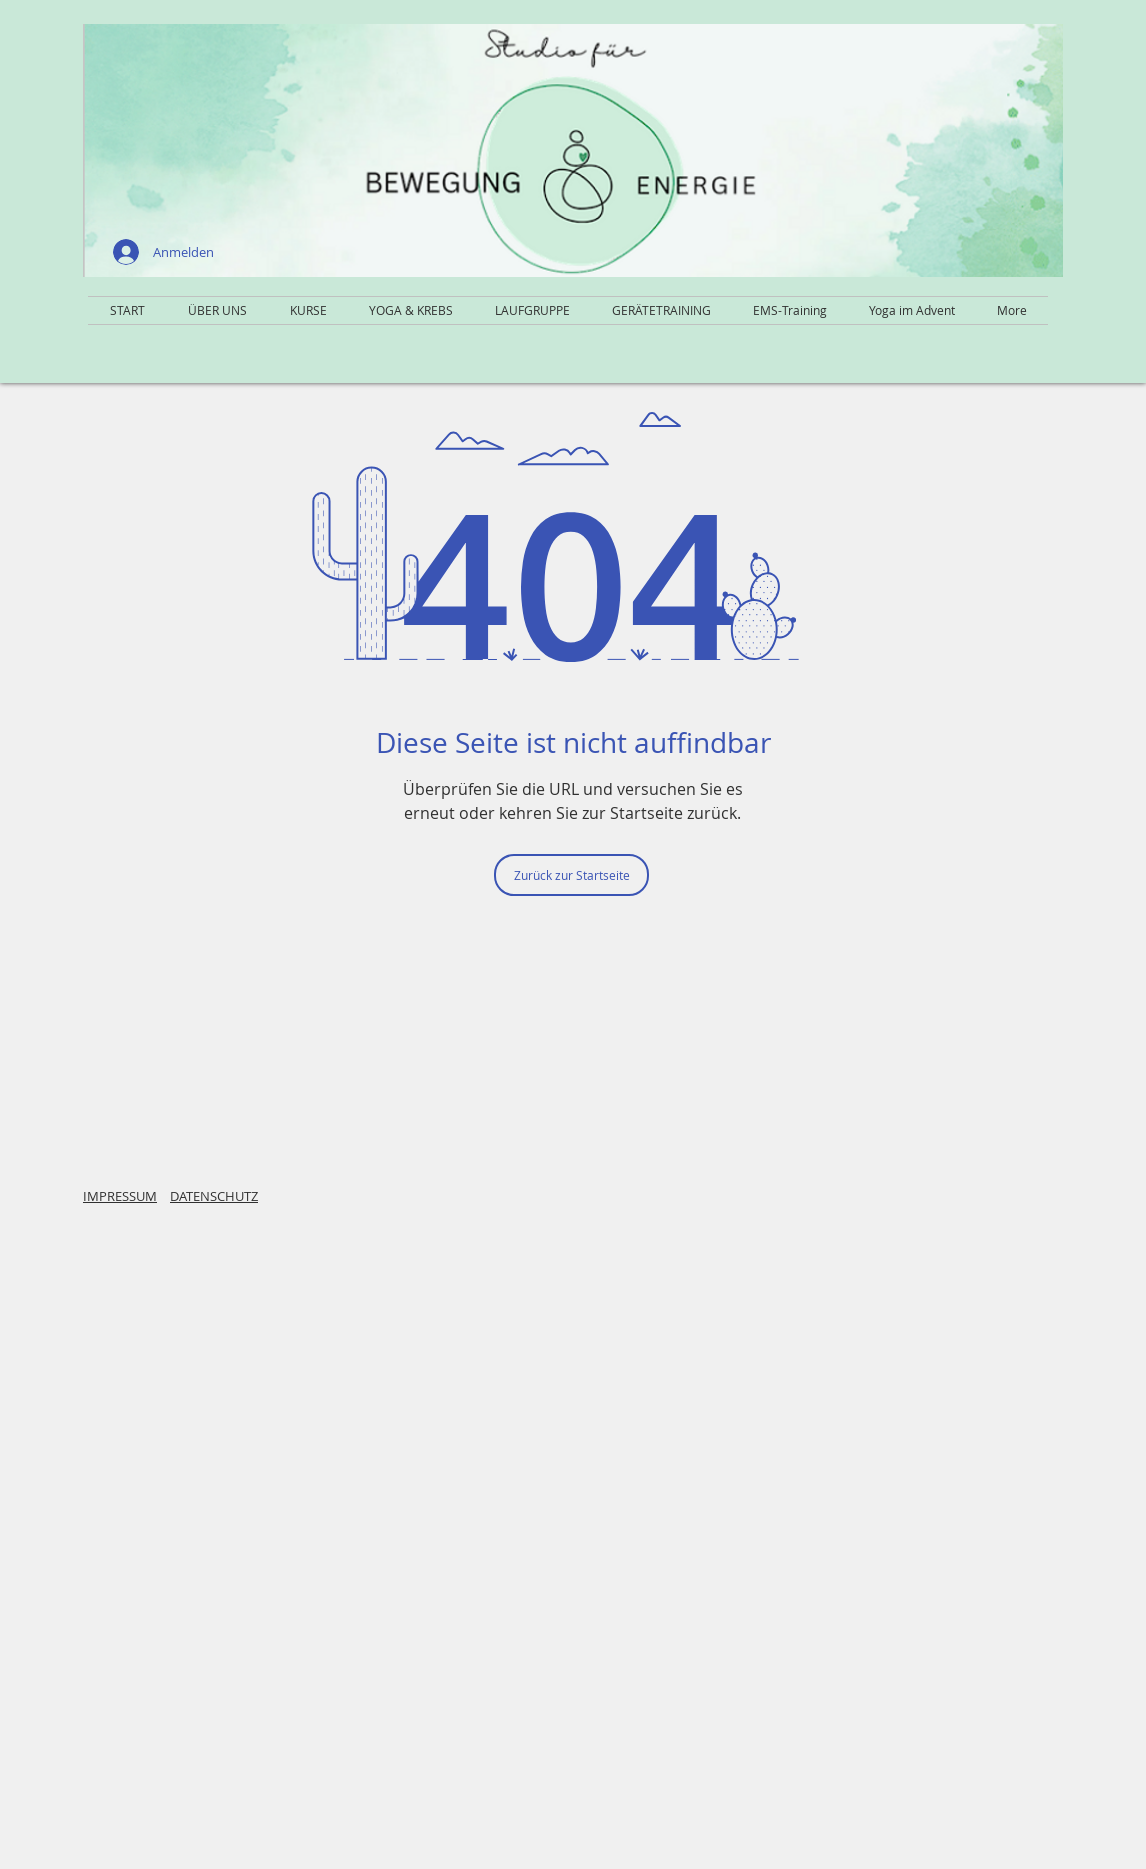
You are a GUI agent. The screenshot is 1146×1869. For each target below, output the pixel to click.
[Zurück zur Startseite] (571, 875)
